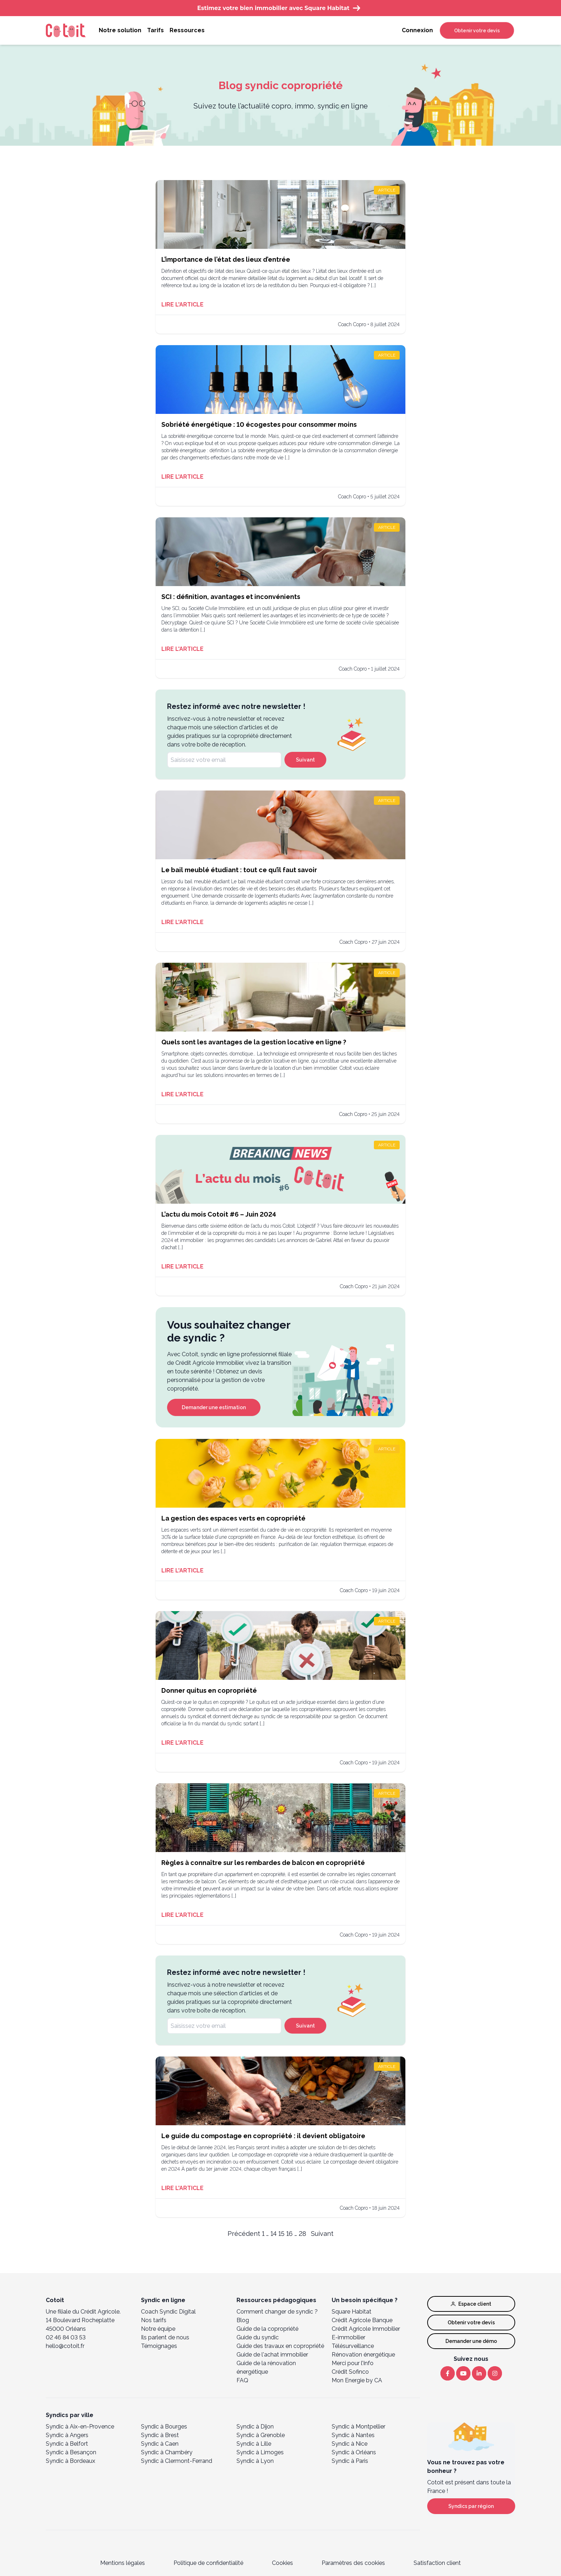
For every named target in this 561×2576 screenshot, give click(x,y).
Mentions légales (122, 2563)
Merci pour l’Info (353, 2363)
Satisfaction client (437, 2563)
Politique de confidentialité (208, 2563)
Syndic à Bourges (164, 2426)
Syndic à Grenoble (260, 2435)
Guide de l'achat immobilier (272, 2354)
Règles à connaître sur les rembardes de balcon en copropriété (263, 1862)
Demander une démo (471, 2341)
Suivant (305, 760)
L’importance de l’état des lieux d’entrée (225, 259)
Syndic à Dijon (255, 2426)
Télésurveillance (353, 2346)
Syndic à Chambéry (166, 2452)
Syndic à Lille (253, 2443)
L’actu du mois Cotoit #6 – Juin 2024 (218, 1214)
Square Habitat (351, 2311)
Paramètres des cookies (353, 2563)
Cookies (282, 2563)
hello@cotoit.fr (65, 2346)
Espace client (471, 2304)
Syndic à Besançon (71, 2452)
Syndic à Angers (67, 2435)
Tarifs (155, 30)
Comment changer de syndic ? (277, 2311)
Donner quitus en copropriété (209, 1690)
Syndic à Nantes (353, 2435)
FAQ (242, 2380)
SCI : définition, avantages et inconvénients (230, 596)
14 (273, 2233)
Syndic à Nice (349, 2443)
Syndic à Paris (350, 2460)
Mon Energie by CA (357, 2380)
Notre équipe (158, 2328)
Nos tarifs (153, 2320)
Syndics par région (471, 2506)
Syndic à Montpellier (358, 2426)
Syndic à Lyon (255, 2460)
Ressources (187, 30)
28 (302, 2233)
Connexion (417, 30)
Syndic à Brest (160, 2435)
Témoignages (159, 2346)
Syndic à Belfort (67, 2443)
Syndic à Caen (160, 2443)
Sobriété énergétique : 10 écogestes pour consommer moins (259, 424)
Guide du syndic (257, 2337)
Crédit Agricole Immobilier (366, 2328)
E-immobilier (348, 2337)
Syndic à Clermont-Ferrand (176, 2460)
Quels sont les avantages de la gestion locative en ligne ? (253, 1042)
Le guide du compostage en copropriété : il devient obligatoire (263, 2136)
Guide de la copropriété (267, 2328)
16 (289, 2233)
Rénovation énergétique (363, 2354)
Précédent (244, 2233)
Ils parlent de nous (165, 2337)
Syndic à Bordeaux (70, 2460)
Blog (242, 2320)
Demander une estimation (214, 1407)
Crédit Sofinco (350, 2371)
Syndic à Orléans (354, 2452)
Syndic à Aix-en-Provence (80, 2426)
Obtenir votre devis (477, 30)
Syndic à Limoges (260, 2452)
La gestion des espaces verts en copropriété (233, 1518)
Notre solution (120, 30)
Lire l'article (182, 304)
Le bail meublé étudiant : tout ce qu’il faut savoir (239, 870)
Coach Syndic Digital (168, 2311)
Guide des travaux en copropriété (280, 2346)
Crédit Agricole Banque (362, 2320)
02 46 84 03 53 (66, 2337)
